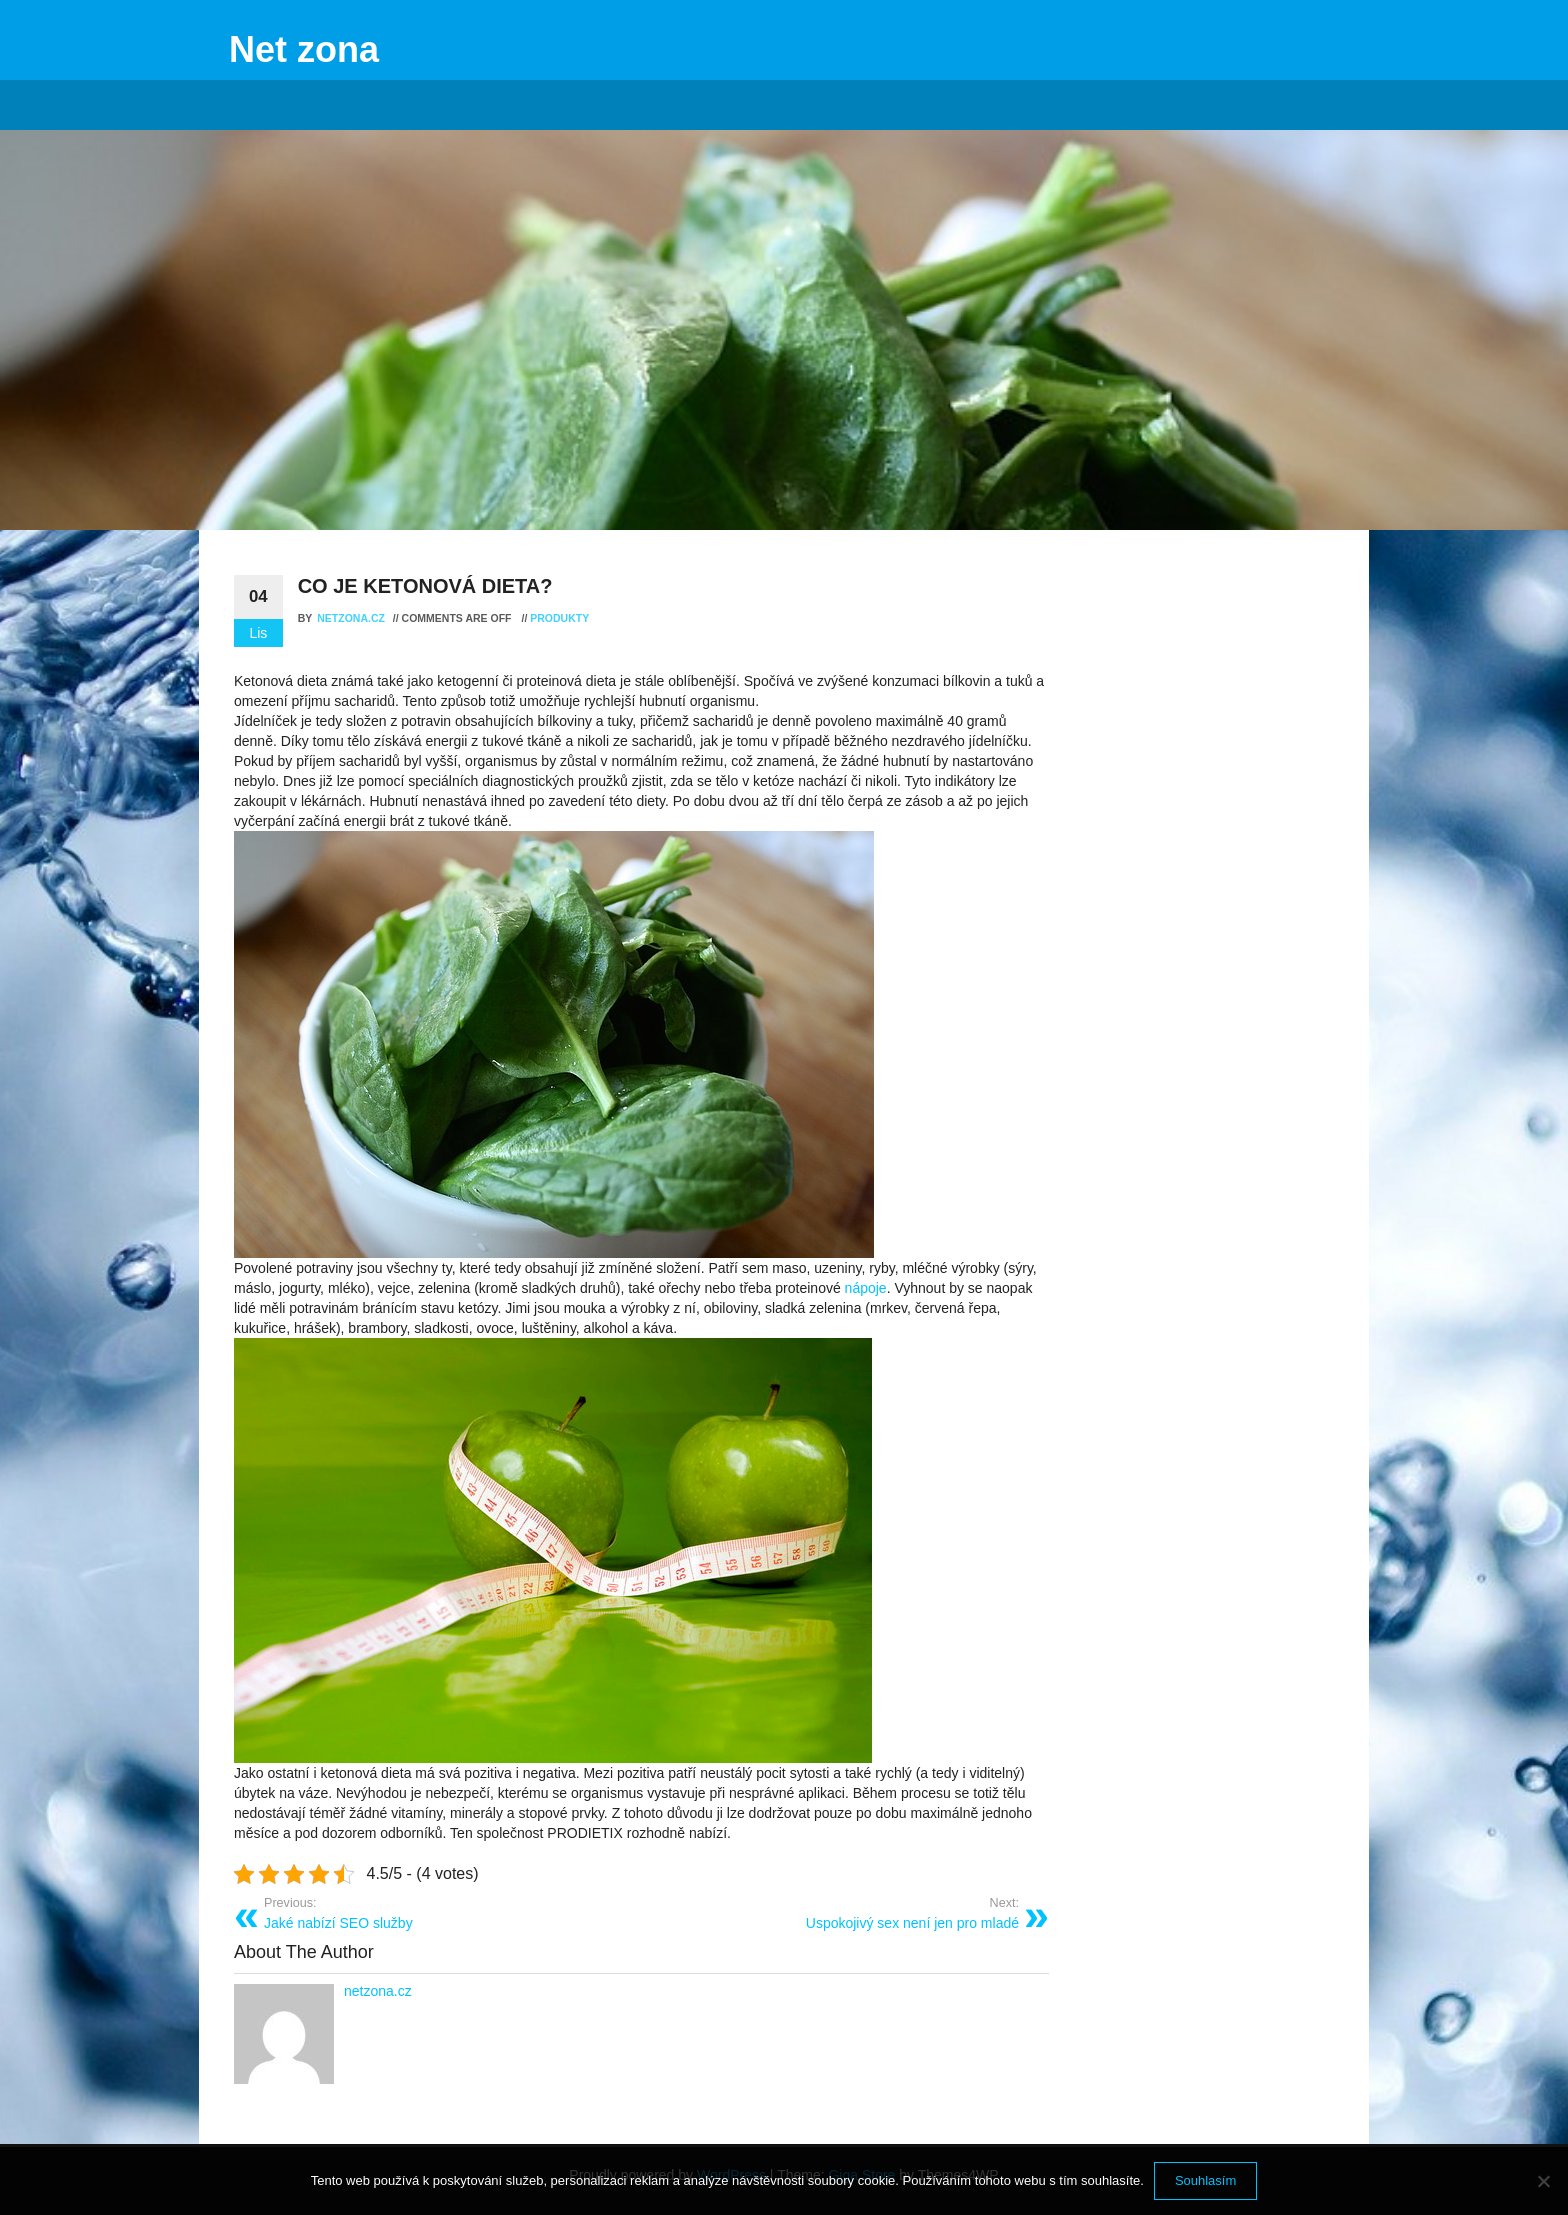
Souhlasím (1205, 2180)
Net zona (304, 49)
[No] (1543, 2181)
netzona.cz (352, 618)
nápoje (864, 1288)
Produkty (559, 618)
